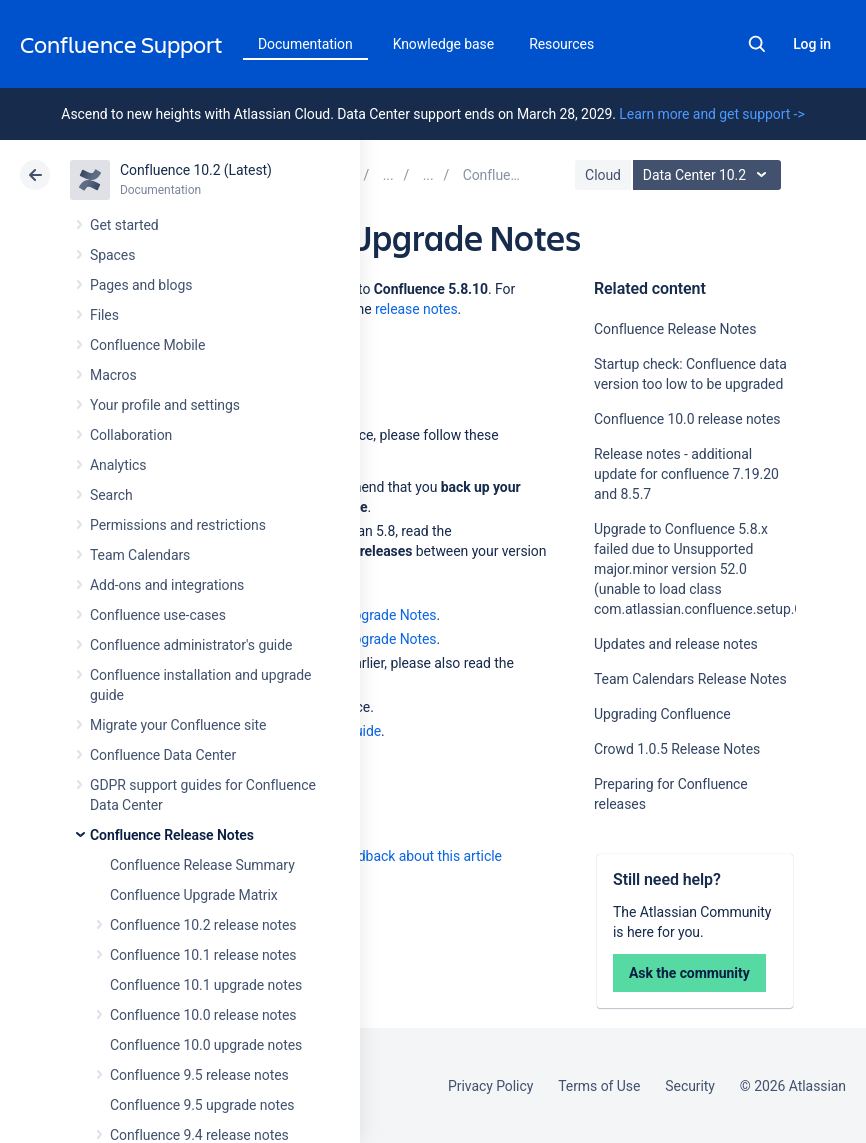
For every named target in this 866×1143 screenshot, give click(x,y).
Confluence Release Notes (172, 835)
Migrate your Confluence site (178, 725)
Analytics (118, 465)
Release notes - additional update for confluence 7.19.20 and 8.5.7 (686, 474)
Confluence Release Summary (202, 865)
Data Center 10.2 (709, 175)
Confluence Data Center (163, 755)
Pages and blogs (141, 285)
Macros (113, 375)
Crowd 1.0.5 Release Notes (677, 749)
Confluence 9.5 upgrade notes (202, 1105)
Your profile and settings (165, 405)
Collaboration (131, 435)
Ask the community (689, 973)
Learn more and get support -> (711, 114)
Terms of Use (599, 1086)
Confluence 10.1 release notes (203, 955)
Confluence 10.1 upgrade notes (206, 985)
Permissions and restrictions (178, 525)
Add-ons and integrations (167, 585)
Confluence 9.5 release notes (199, 1075)
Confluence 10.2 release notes (203, 925)
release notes (416, 309)
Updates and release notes (676, 644)
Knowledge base (444, 44)
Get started (124, 225)
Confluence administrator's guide (191, 645)
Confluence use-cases (158, 615)
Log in (812, 44)
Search (757, 44)
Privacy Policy (490, 1086)
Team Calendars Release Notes (690, 679)
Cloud (603, 175)
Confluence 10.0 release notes (203, 1015)
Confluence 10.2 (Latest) (196, 170)
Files (104, 315)
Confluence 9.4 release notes (199, 1135)
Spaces (112, 255)
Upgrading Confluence (662, 714)
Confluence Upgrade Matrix (194, 895)
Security (690, 1086)
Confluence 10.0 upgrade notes (206, 1045)
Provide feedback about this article (395, 856)
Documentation (305, 44)
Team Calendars (140, 555)
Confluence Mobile (147, 345)
